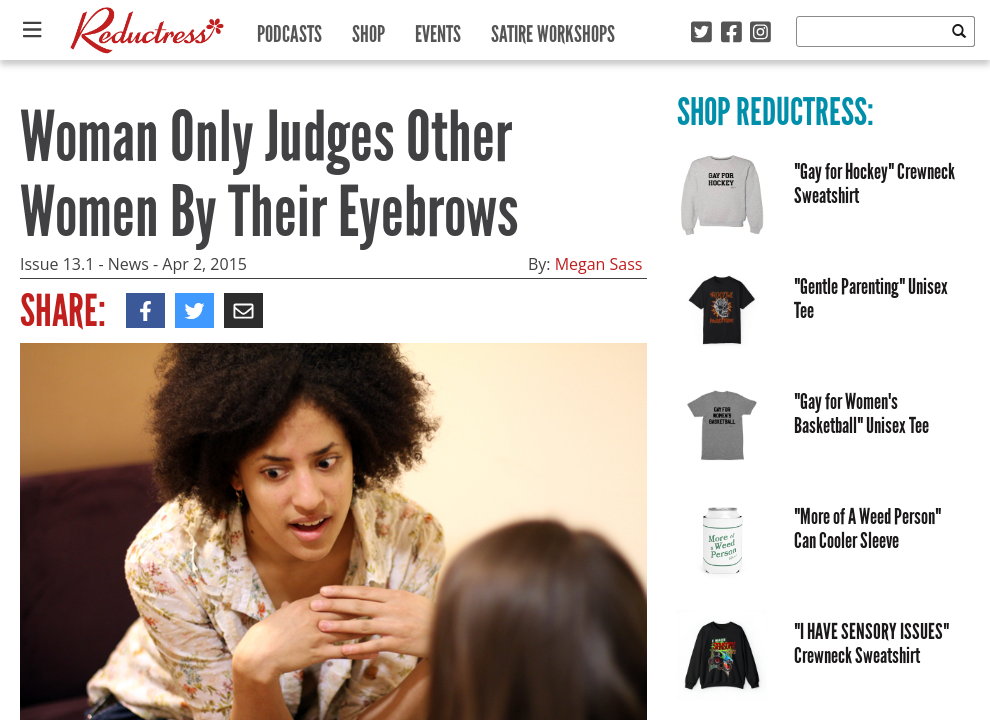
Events (438, 29)
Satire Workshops (553, 29)
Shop (368, 29)
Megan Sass (599, 264)
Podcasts (289, 29)
